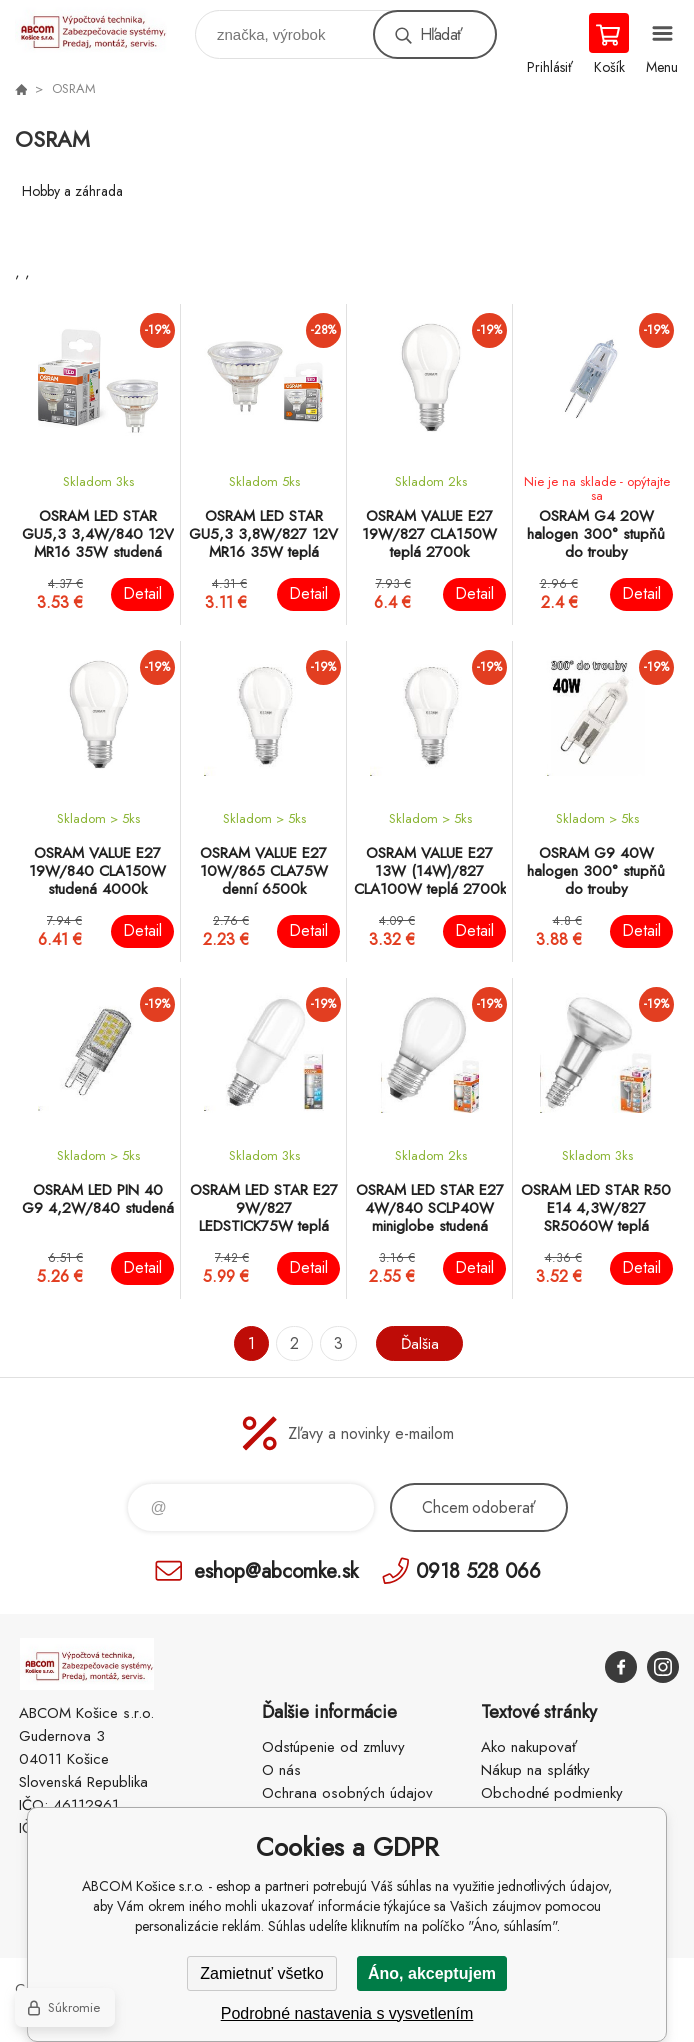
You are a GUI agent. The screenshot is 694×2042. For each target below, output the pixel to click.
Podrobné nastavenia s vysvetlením (347, 2013)
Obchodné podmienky (552, 1793)
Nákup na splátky (535, 1770)
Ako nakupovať (529, 1747)
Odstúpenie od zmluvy (333, 1747)
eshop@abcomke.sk (276, 1570)
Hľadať (441, 34)
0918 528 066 (478, 1570)
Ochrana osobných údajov (347, 1793)
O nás (281, 1770)
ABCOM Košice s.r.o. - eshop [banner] (103, 29)
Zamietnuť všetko (261, 1973)
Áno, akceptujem (432, 1973)
